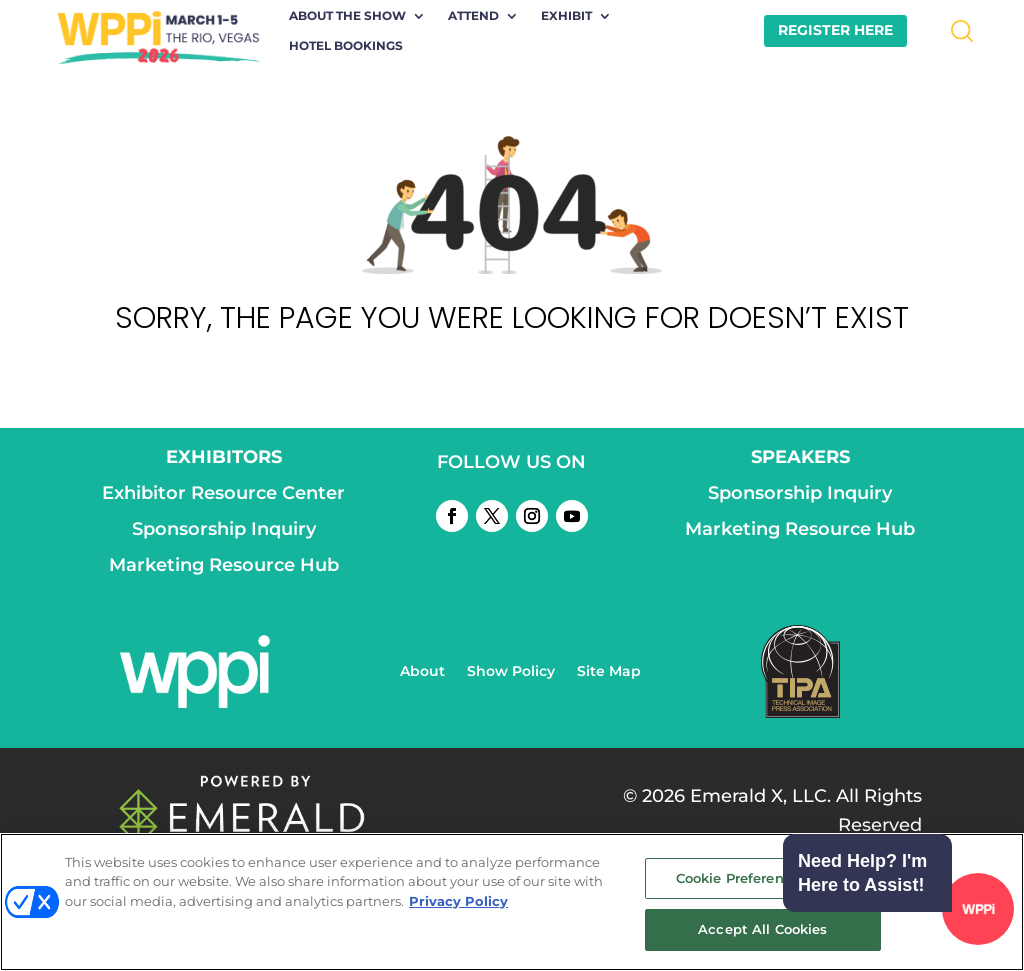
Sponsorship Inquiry (224, 529)
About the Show (347, 16)
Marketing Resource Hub (224, 565)
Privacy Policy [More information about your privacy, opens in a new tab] (458, 901)
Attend (473, 16)
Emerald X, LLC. (760, 796)
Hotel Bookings (346, 46)
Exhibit (566, 16)
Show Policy (511, 672)
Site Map (609, 672)
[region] (512, 902)
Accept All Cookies (762, 929)
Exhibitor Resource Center (223, 493)
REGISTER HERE (835, 30)
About (422, 672)
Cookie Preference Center (763, 878)
